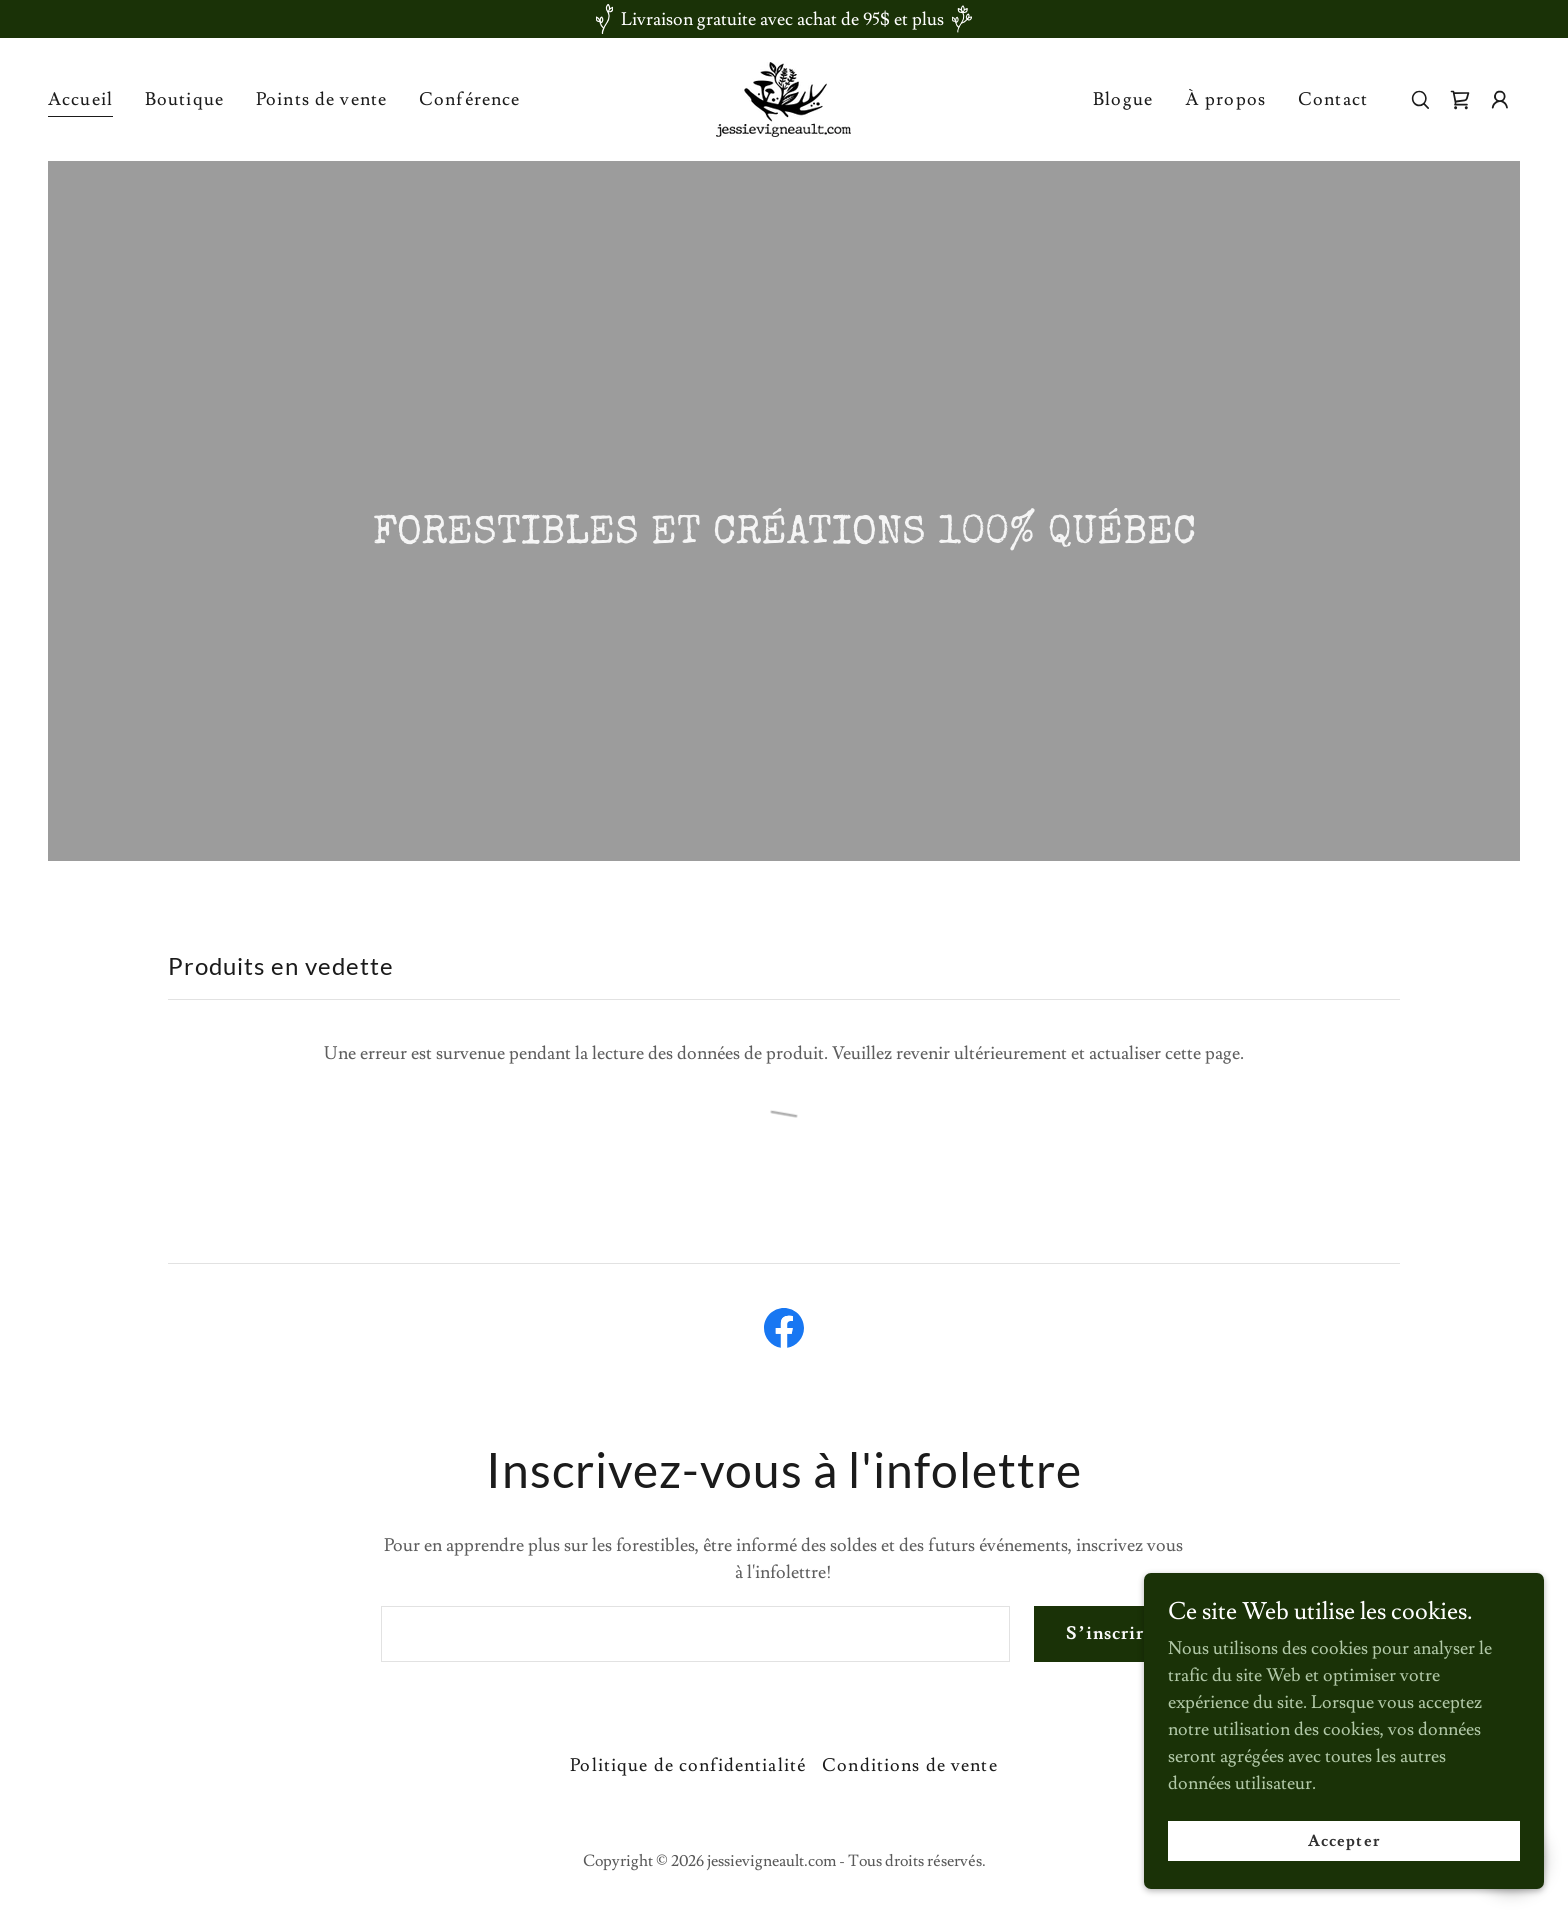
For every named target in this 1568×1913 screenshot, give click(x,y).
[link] (783, 95)
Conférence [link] (469, 99)
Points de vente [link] (321, 99)
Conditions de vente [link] (910, 1765)
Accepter (1343, 1841)
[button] (1500, 100)
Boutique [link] (184, 99)
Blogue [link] (1123, 99)
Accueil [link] (80, 99)
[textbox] (695, 1634)
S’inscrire (1110, 1633)
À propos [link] (1225, 99)
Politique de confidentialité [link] (688, 1765)
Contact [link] (1333, 99)
